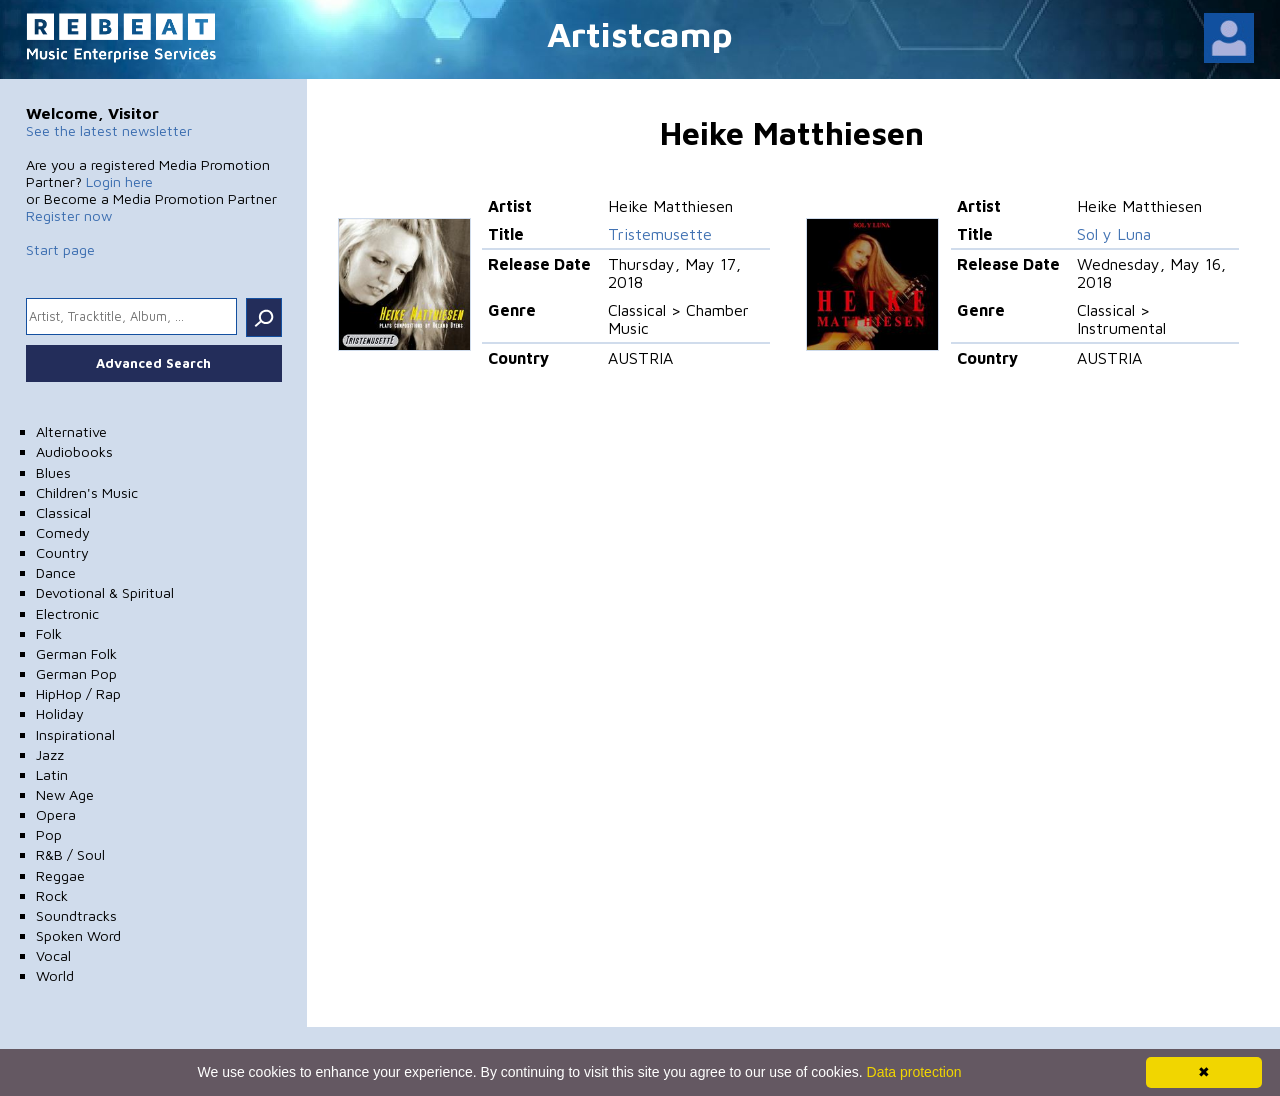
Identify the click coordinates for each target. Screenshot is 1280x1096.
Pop (49, 834)
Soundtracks (76, 915)
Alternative (71, 431)
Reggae (60, 875)
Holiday (60, 713)
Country (62, 552)
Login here (119, 181)
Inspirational (75, 734)
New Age (65, 794)
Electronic (67, 613)
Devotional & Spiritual (105, 592)
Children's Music (87, 492)
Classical (63, 512)
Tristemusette (660, 234)
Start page (60, 249)
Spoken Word (78, 935)
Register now (69, 215)
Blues (53, 472)
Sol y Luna (1114, 234)
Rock (52, 895)
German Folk (76, 653)
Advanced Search (153, 363)
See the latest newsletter (109, 130)
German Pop (76, 673)
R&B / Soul (70, 854)
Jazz (50, 754)
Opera (56, 814)
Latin (52, 774)
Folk (49, 633)
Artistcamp (640, 33)
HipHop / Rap (78, 693)
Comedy (63, 532)
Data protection (914, 1072)
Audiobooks (74, 451)
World (55, 975)
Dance (56, 572)
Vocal (53, 955)
